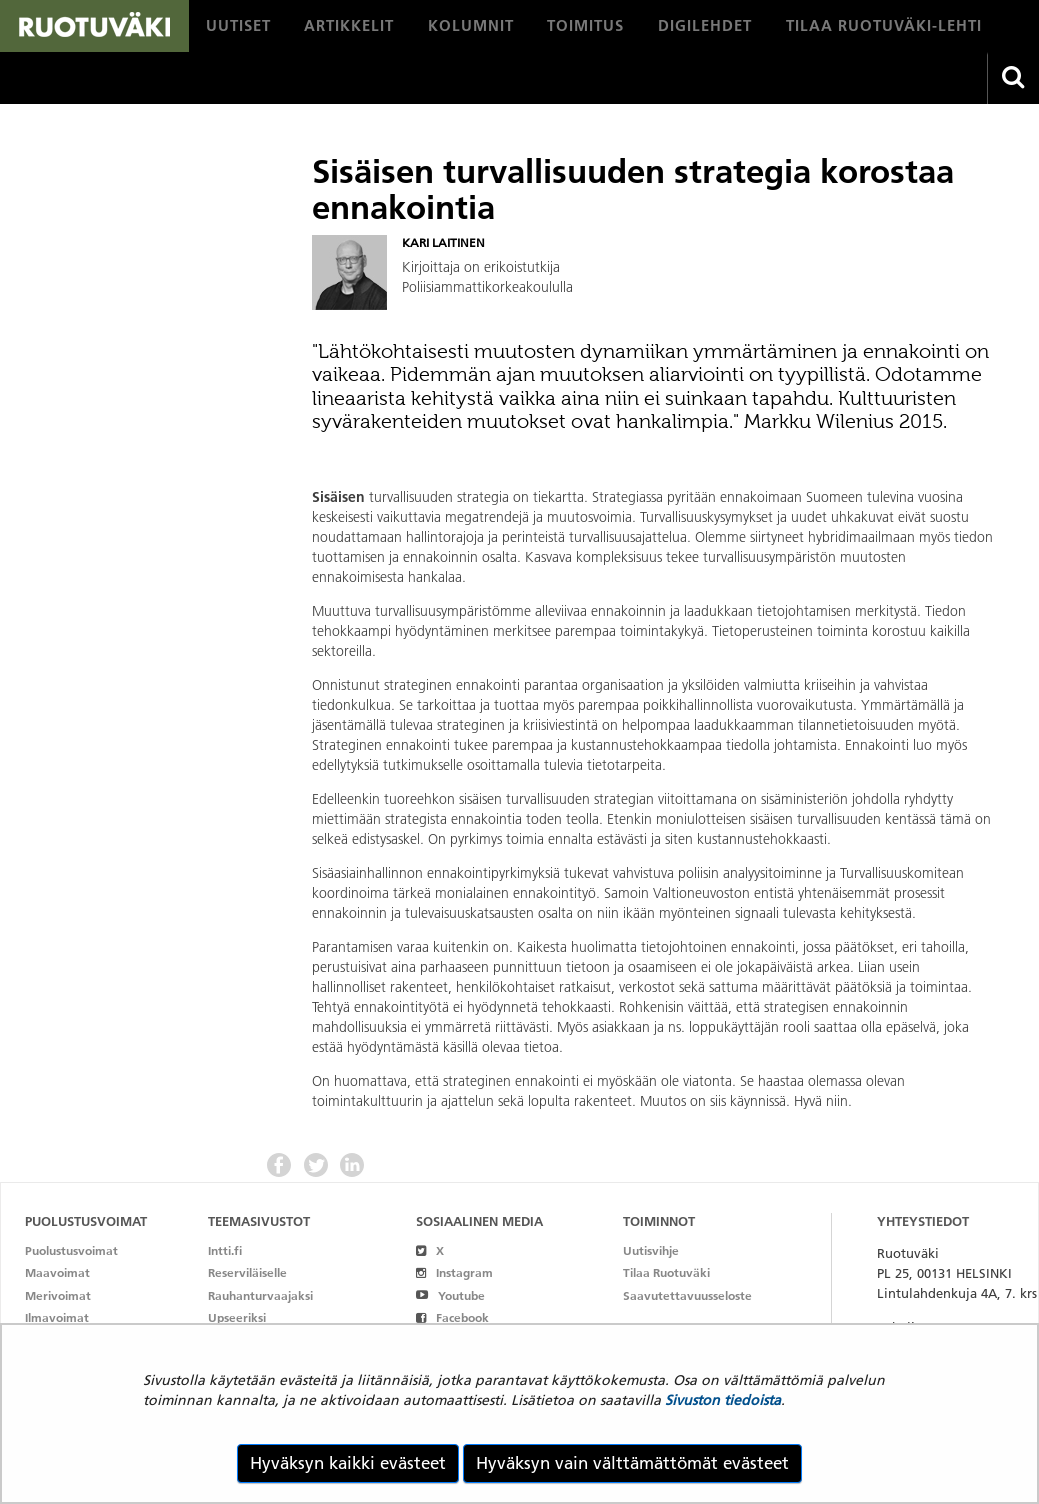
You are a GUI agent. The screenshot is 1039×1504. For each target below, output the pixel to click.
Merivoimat (58, 1295)
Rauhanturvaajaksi (260, 1295)
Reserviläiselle (247, 1272)
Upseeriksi (237, 1317)
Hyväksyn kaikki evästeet (348, 1463)
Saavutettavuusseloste (687, 1295)
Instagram (454, 1272)
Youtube (450, 1295)
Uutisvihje (651, 1250)
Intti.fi (225, 1250)
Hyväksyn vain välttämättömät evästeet (632, 1463)
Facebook (452, 1317)
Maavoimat (57, 1272)
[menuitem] (238, 26)
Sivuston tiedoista (723, 1400)
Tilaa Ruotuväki (666, 1272)
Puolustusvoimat (71, 1250)
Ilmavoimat (57, 1317)
